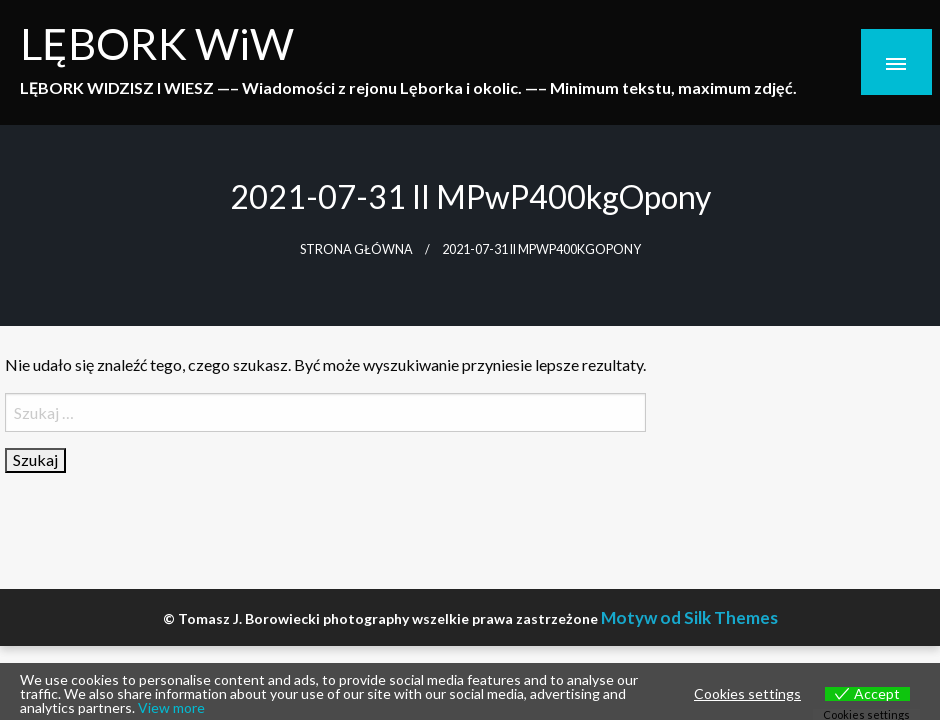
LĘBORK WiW (157, 43)
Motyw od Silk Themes (689, 617)
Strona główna (356, 249)
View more (171, 707)
